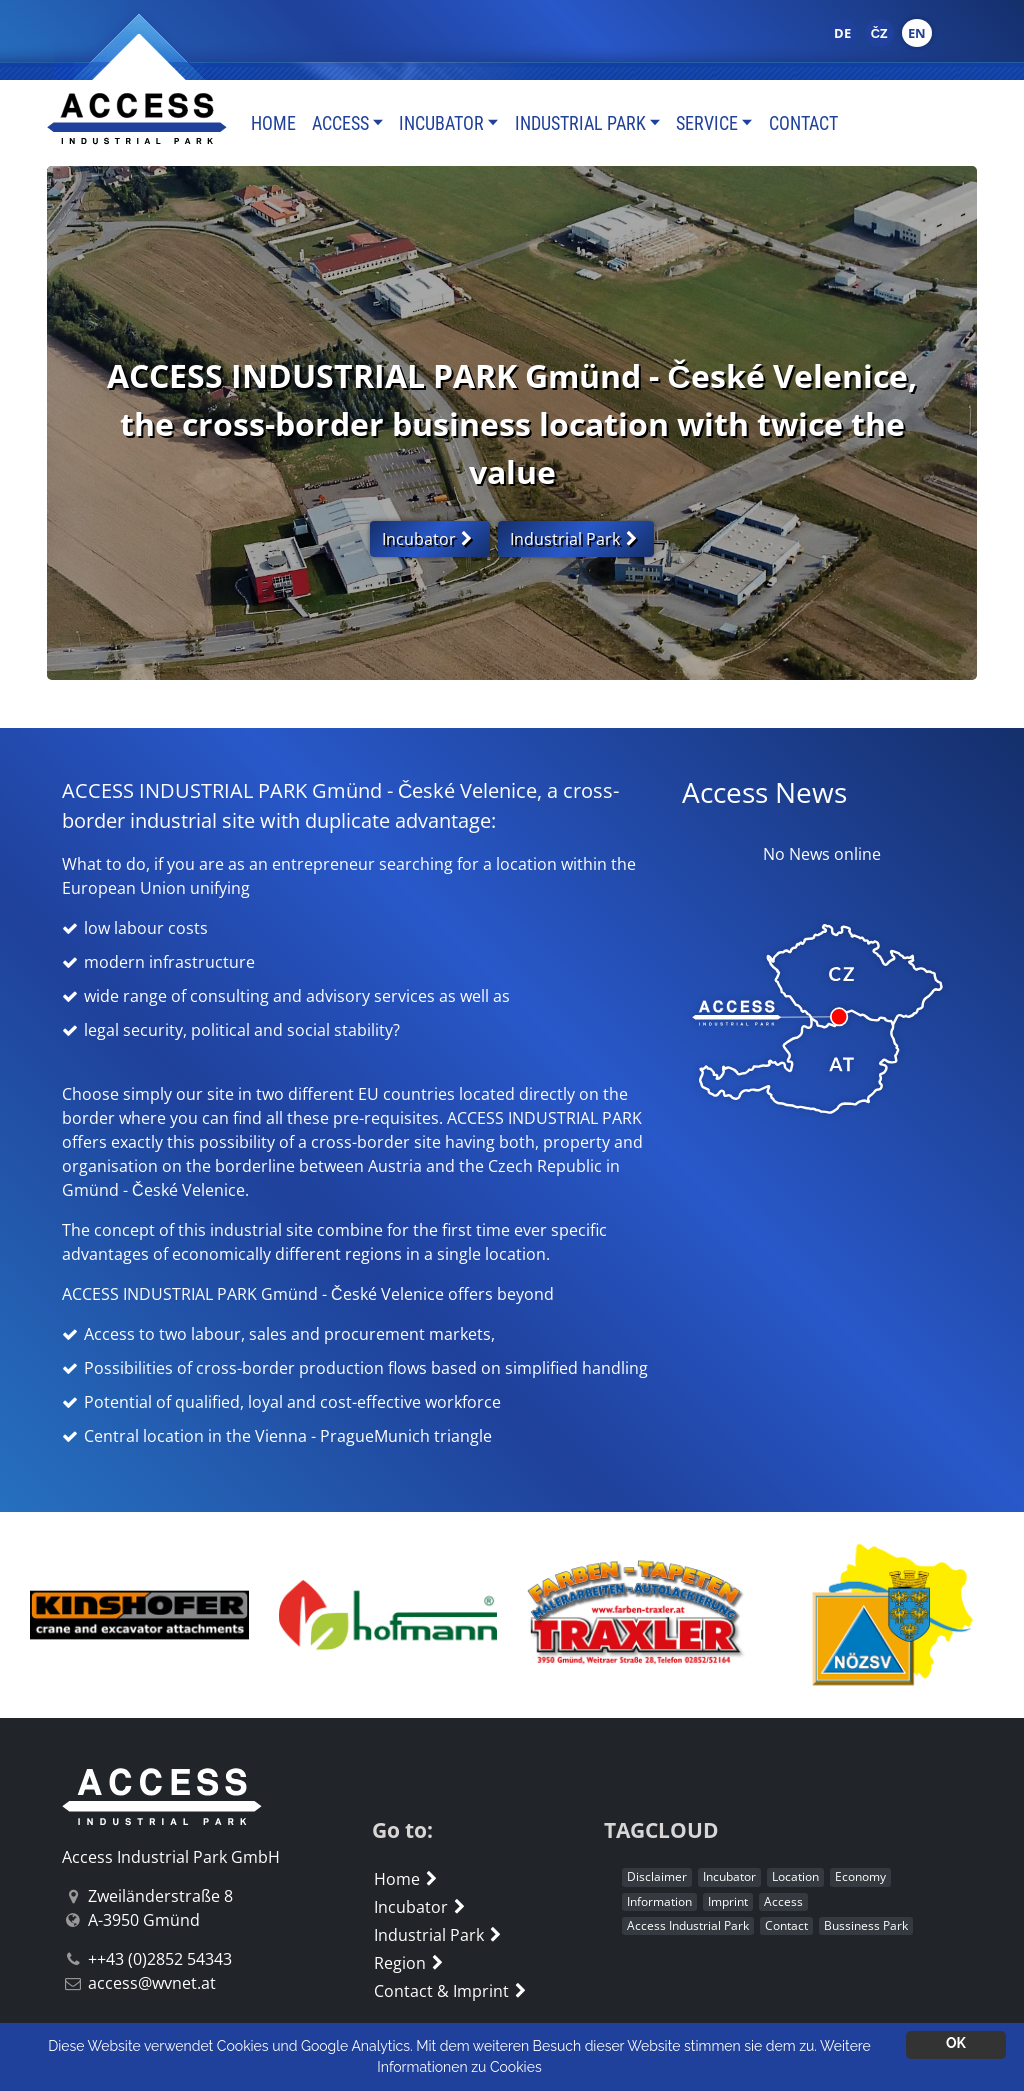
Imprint (728, 1901)
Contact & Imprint (452, 1991)
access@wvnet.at (152, 1983)
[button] (89, 1615)
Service (707, 123)
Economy (860, 1876)
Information (659, 1901)
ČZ (879, 33)
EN (917, 33)
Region (411, 1963)
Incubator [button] (430, 539)
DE (842, 33)
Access (340, 123)
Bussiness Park (866, 1925)
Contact (803, 123)
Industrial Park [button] (576, 539)
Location (795, 1876)
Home (273, 123)
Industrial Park (580, 123)
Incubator (441, 123)
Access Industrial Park (688, 1925)
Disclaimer (657, 1876)
